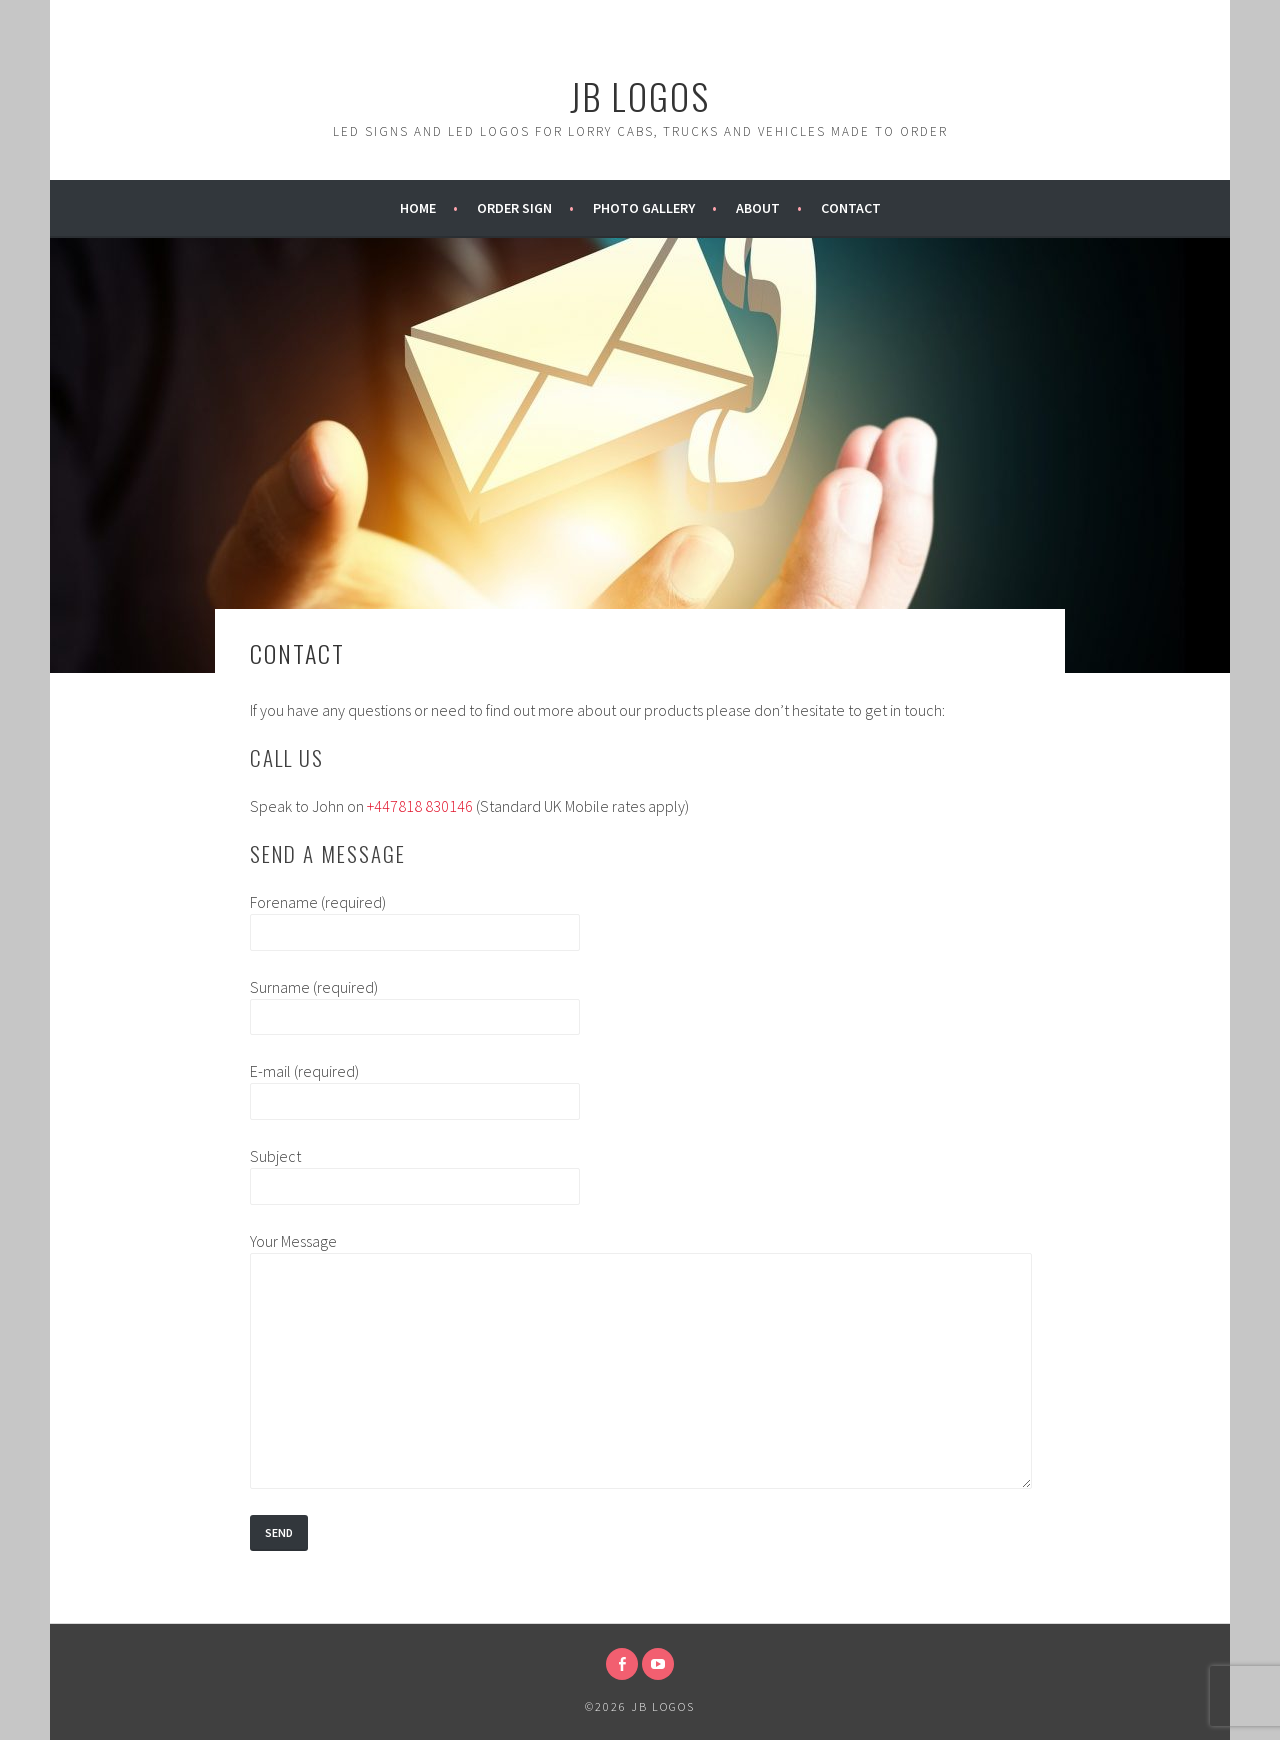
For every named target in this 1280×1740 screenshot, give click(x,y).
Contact (851, 208)
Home (418, 208)
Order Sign (514, 208)
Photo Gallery (644, 208)
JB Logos (640, 95)
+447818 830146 (420, 806)
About (758, 208)
